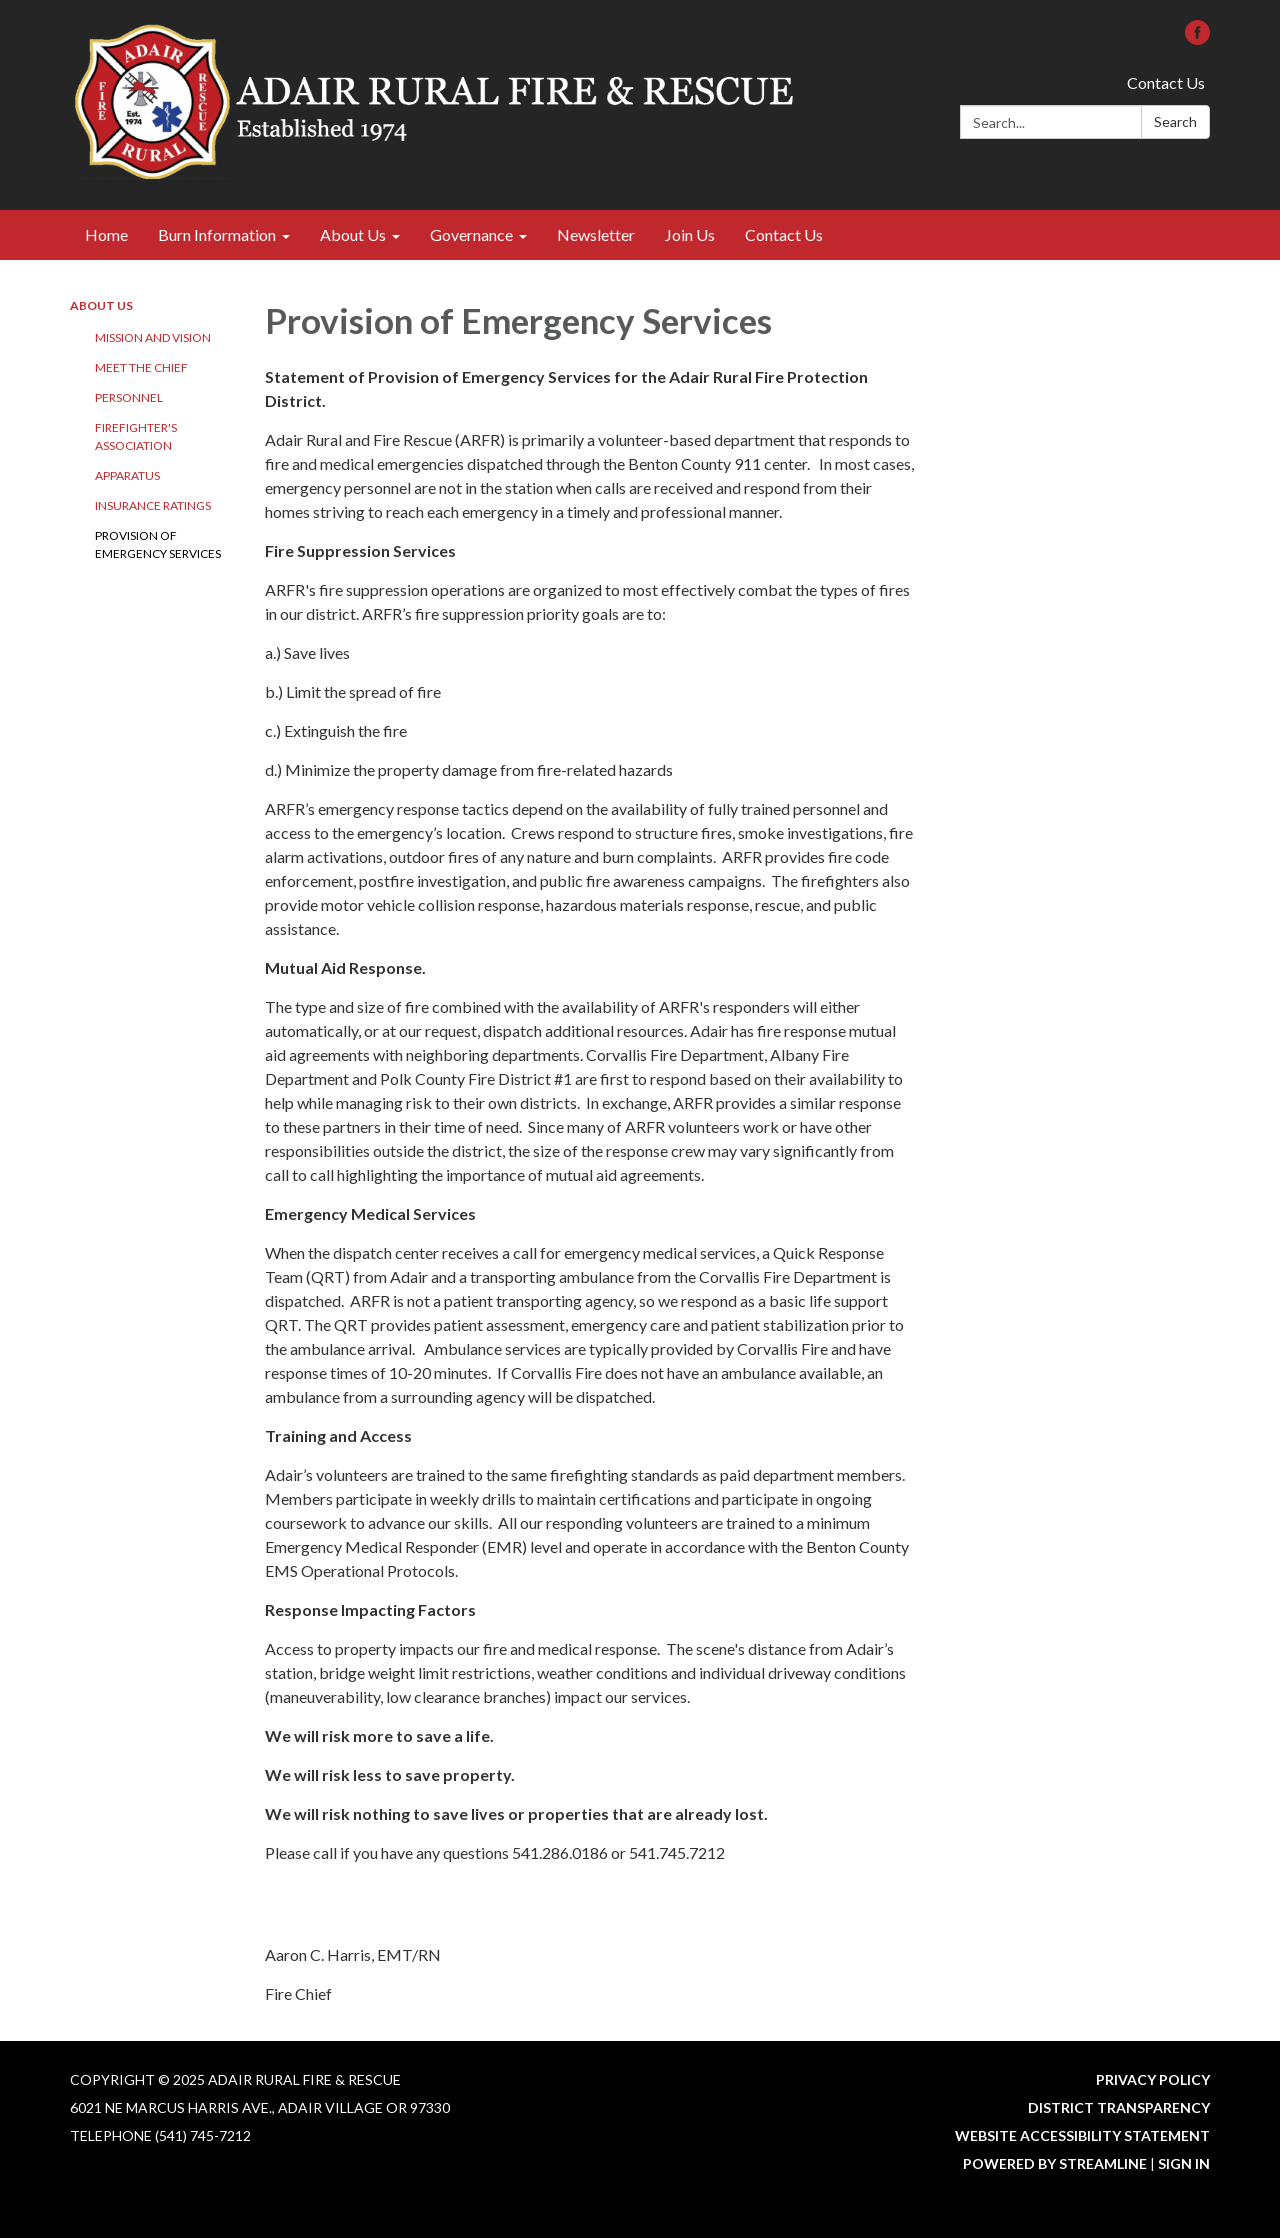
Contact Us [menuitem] (784, 234)
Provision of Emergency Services (158, 544)
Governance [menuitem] (471, 234)
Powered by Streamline (1055, 2163)
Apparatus (127, 475)
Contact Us (1166, 82)
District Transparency (1119, 2107)
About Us (101, 305)
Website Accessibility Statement (1082, 2135)
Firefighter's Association (136, 436)
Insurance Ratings (153, 505)
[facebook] (1197, 38)
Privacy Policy (1153, 2079)
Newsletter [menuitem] (596, 234)
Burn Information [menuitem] (217, 234)
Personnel (129, 397)
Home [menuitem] (106, 234)
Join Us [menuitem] (690, 234)
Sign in (1184, 2163)
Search (1175, 121)
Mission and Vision (153, 337)
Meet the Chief (141, 367)
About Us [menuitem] (353, 234)
